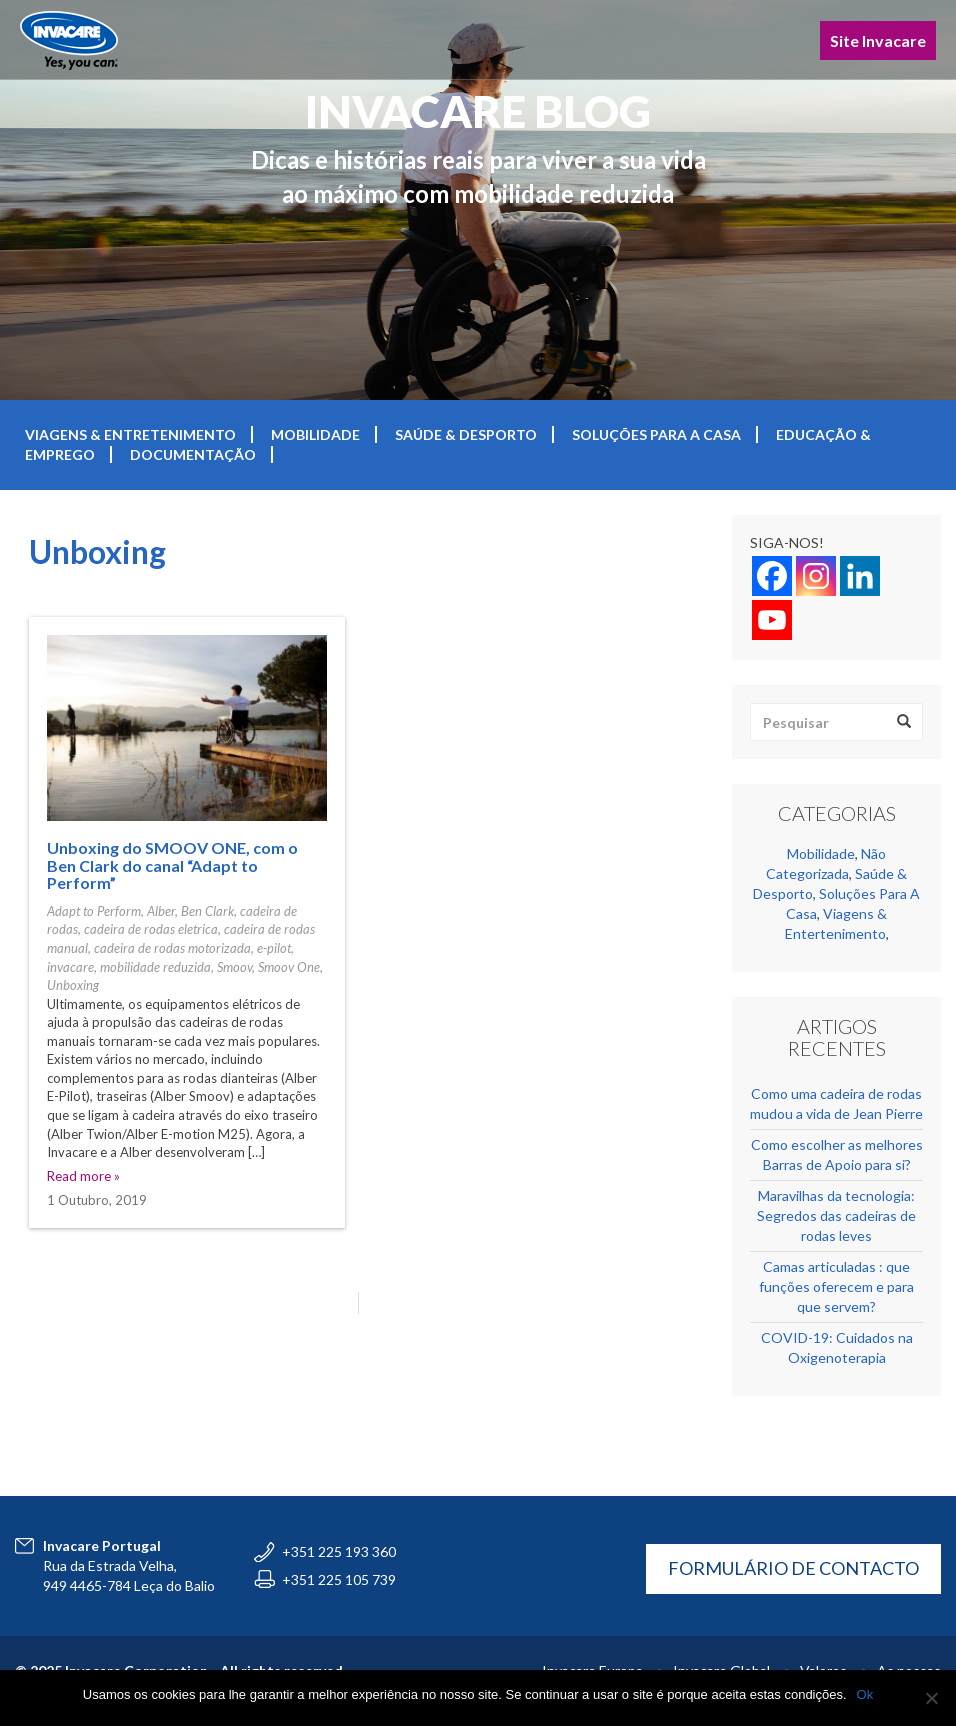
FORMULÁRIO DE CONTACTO (793, 1568)
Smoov (234, 967)
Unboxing (73, 985)
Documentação (193, 454)
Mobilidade (315, 434)
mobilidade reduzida (155, 967)
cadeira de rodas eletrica (151, 929)
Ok (865, 1694)
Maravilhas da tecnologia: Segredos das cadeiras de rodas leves (836, 1215)
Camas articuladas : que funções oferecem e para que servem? (836, 1286)
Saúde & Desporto (466, 434)
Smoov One (289, 967)
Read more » (83, 1176)
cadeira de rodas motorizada (172, 948)
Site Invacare (878, 40)
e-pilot (274, 948)
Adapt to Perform (94, 911)
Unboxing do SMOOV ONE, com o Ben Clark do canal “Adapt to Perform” (172, 865)
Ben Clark (207, 911)
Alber (161, 911)
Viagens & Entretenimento (130, 434)
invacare (70, 967)
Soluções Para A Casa (656, 434)
